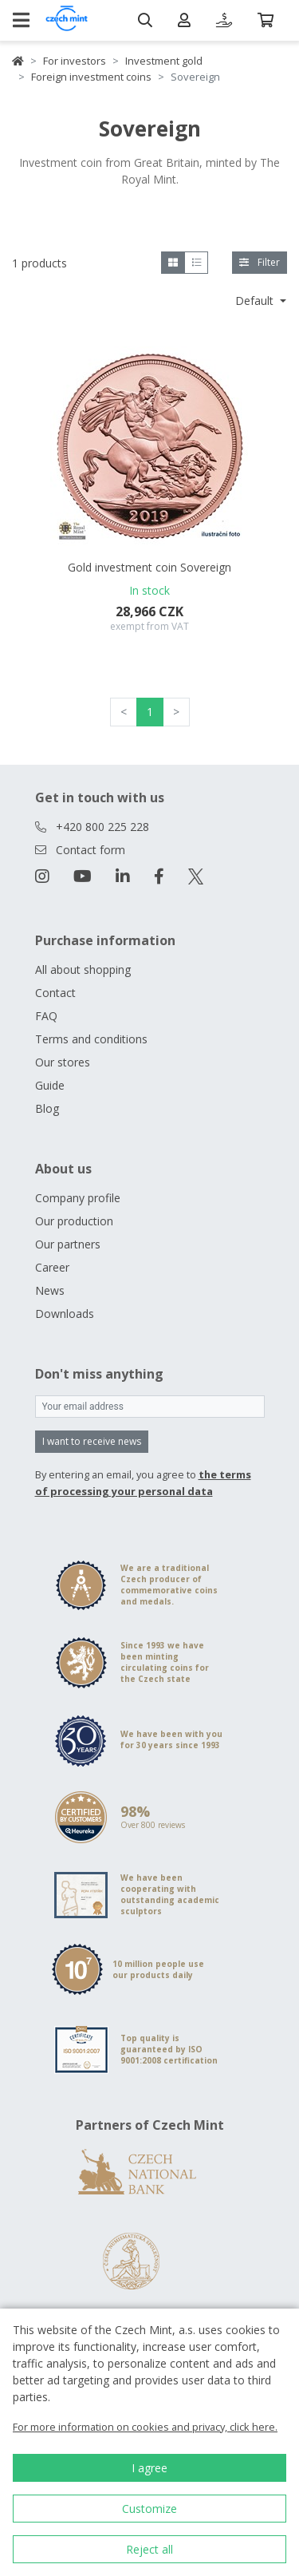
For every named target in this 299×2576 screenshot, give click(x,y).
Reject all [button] (149, 2549)
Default (256, 300)
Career (52, 1267)
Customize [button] (149, 2508)
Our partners (67, 1244)
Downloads (64, 1313)
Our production (74, 1221)
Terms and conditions (91, 1039)
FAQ (46, 1015)
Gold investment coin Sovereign (149, 567)
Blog (47, 1108)
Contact (55, 992)
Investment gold (164, 60)
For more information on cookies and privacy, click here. (145, 2427)
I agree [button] (149, 2467)
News (50, 1290)
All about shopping (83, 969)
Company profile (77, 1197)
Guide (50, 1085)
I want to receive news (91, 1441)
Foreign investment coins (91, 76)
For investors (74, 60)
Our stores (62, 1062)
